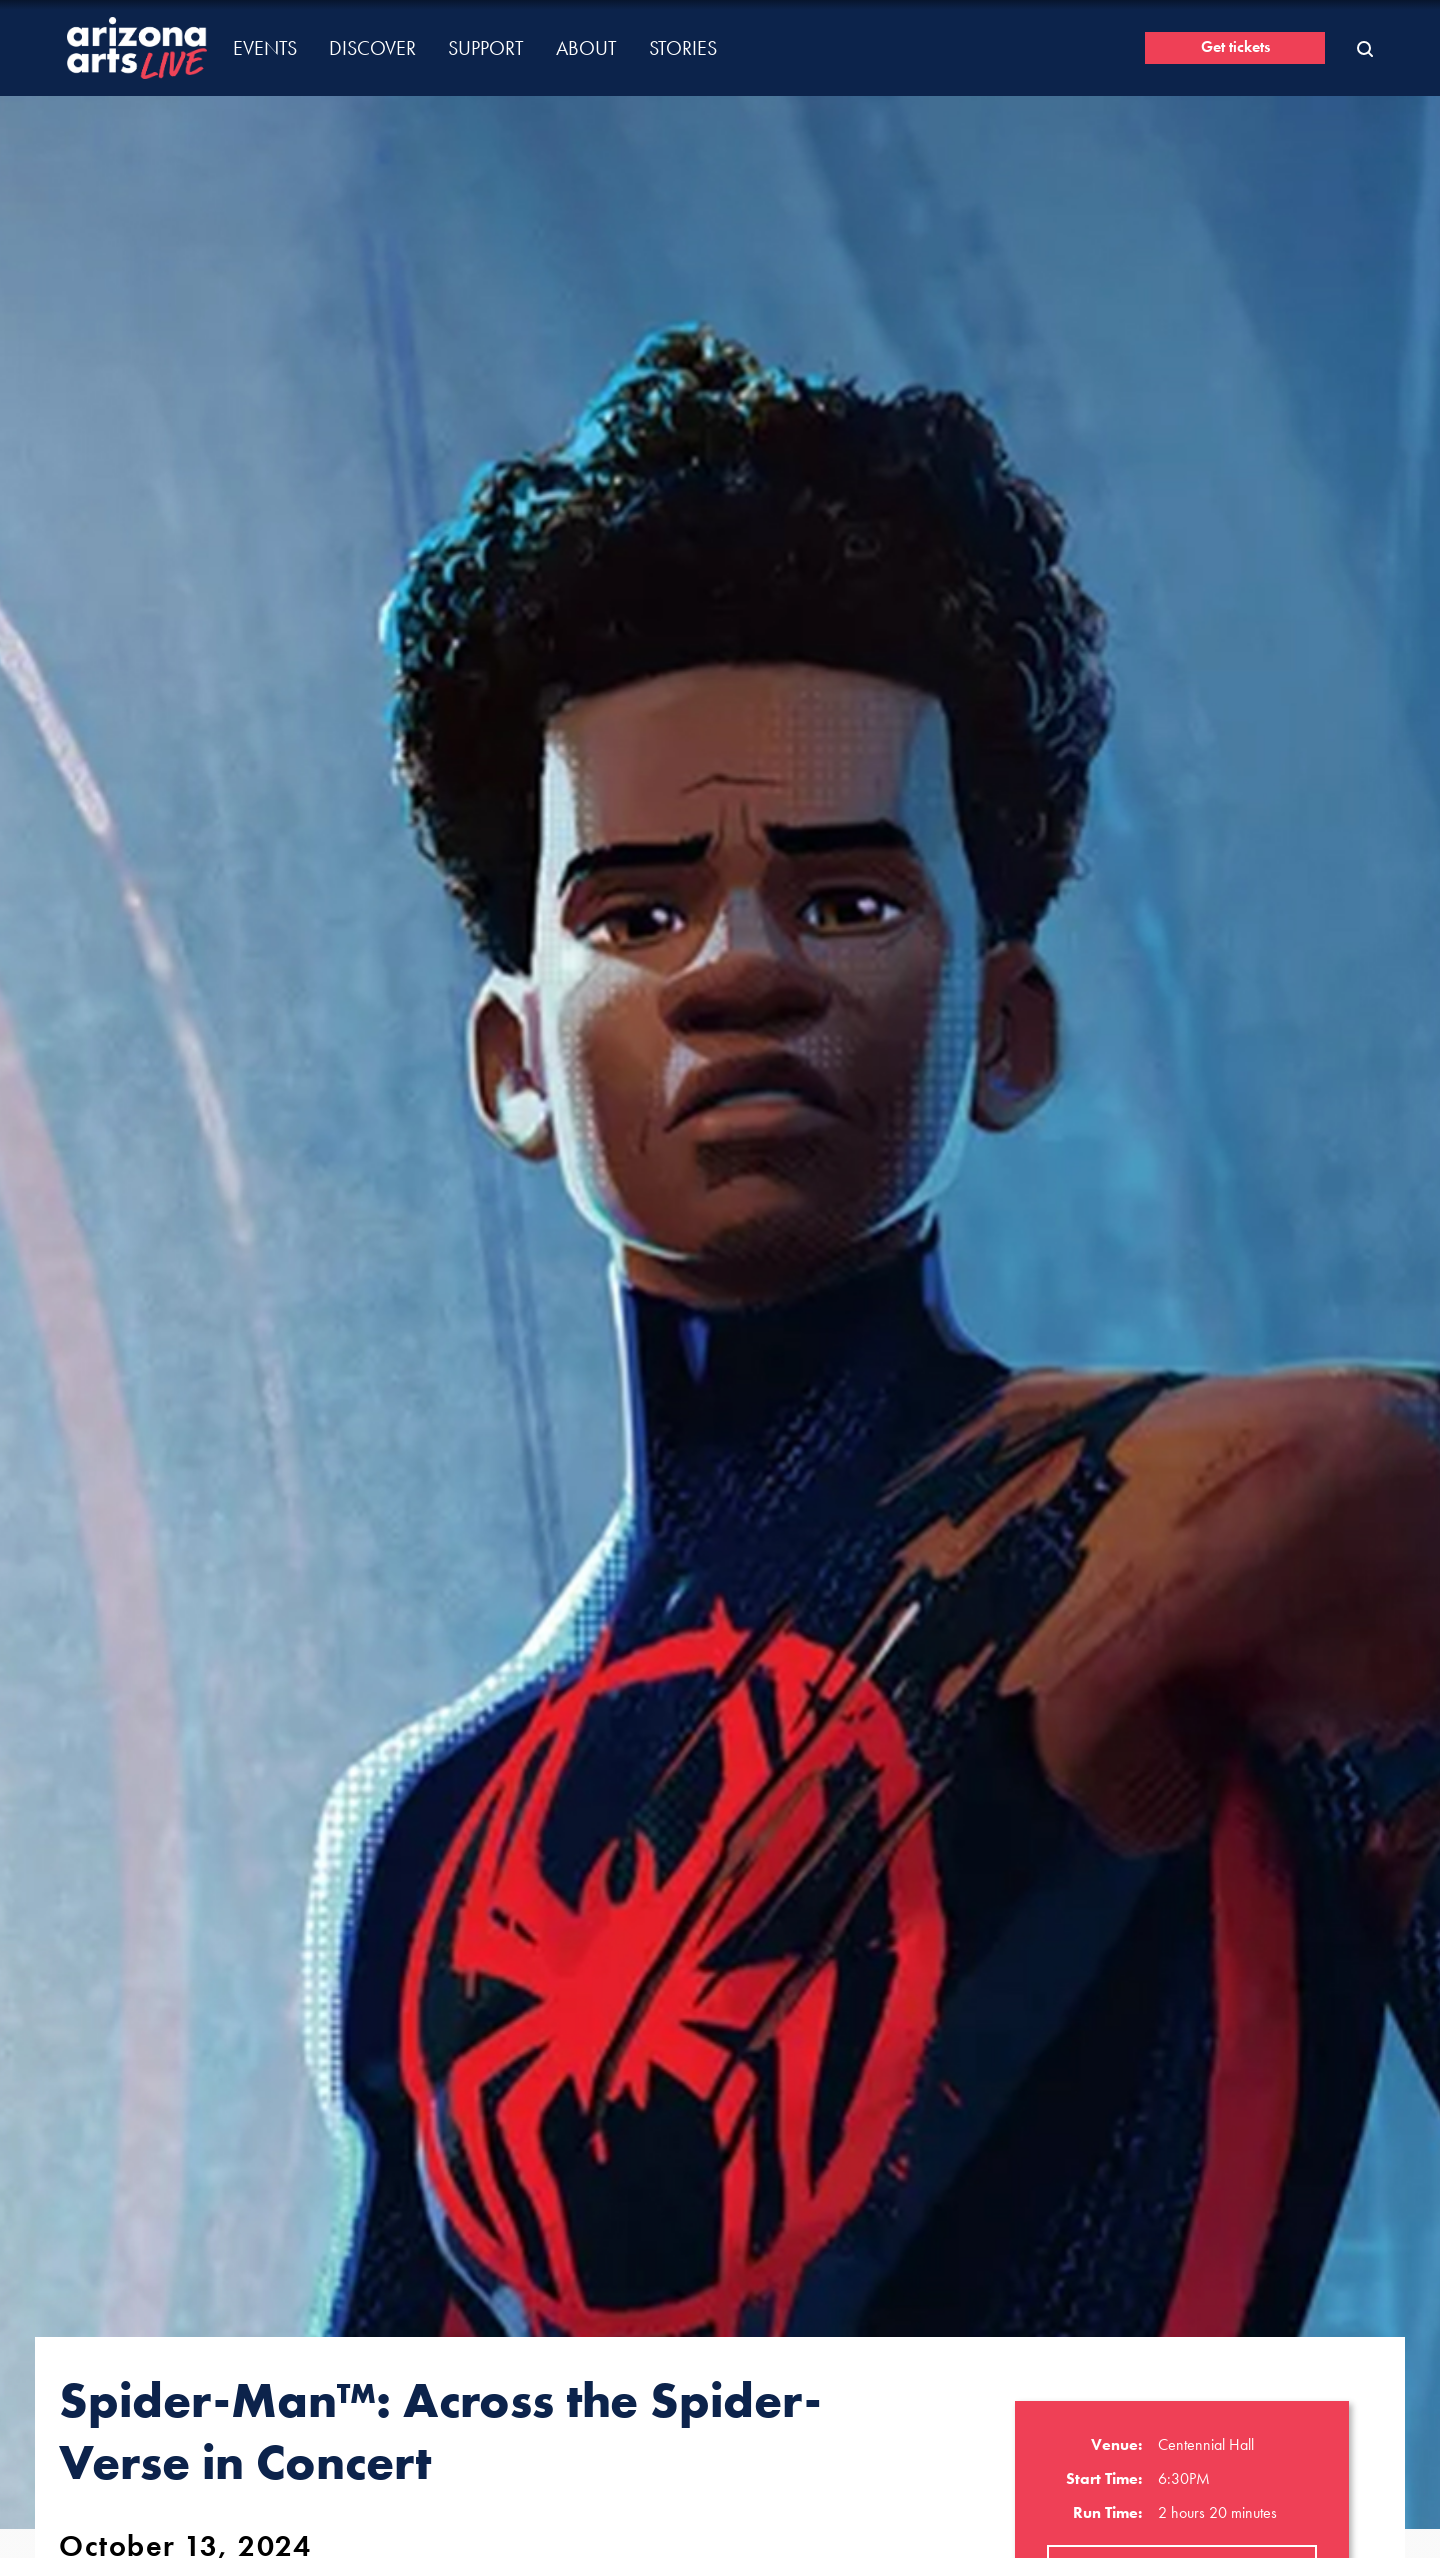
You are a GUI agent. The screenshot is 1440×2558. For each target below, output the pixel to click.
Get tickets (1235, 46)
